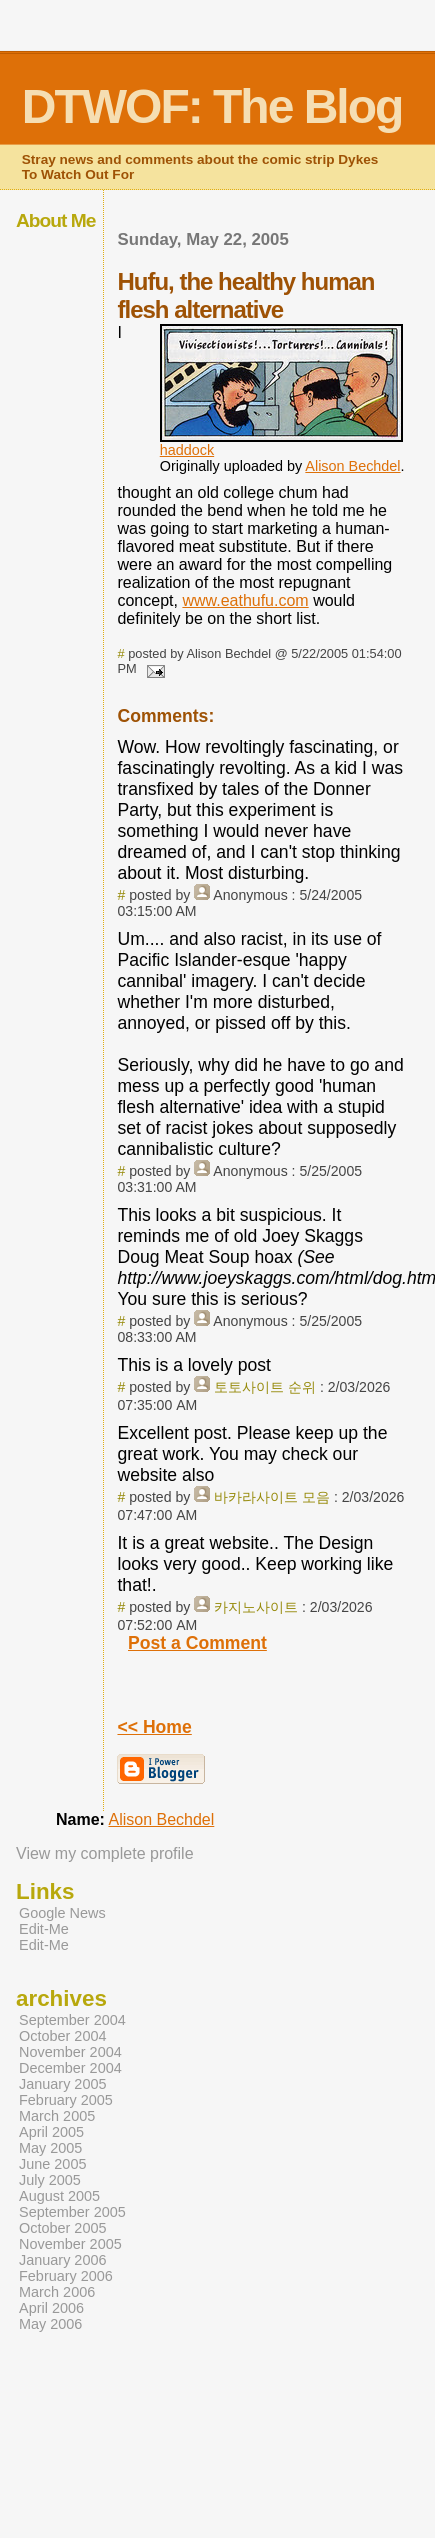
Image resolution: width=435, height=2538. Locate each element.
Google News (62, 1913)
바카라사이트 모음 (272, 1497)
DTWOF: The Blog (212, 106)
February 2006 (66, 2276)
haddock (187, 450)
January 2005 (63, 2084)
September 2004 (72, 2020)
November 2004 (70, 2052)
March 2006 (57, 2292)
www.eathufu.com (245, 600)
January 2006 (63, 2260)
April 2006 (51, 2308)
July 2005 (50, 2180)
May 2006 (50, 2324)
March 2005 (57, 2116)
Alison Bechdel (352, 466)
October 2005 (63, 2228)
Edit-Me (44, 1929)
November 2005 (70, 2244)
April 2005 (51, 2132)
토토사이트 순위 (265, 1387)
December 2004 (70, 2068)
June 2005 (52, 2164)
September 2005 (72, 2212)
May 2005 (50, 2148)
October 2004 (63, 2036)
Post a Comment (197, 1643)
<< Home (154, 1727)
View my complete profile (105, 1853)
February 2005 (66, 2100)
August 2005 (59, 2196)
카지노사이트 (256, 1607)
